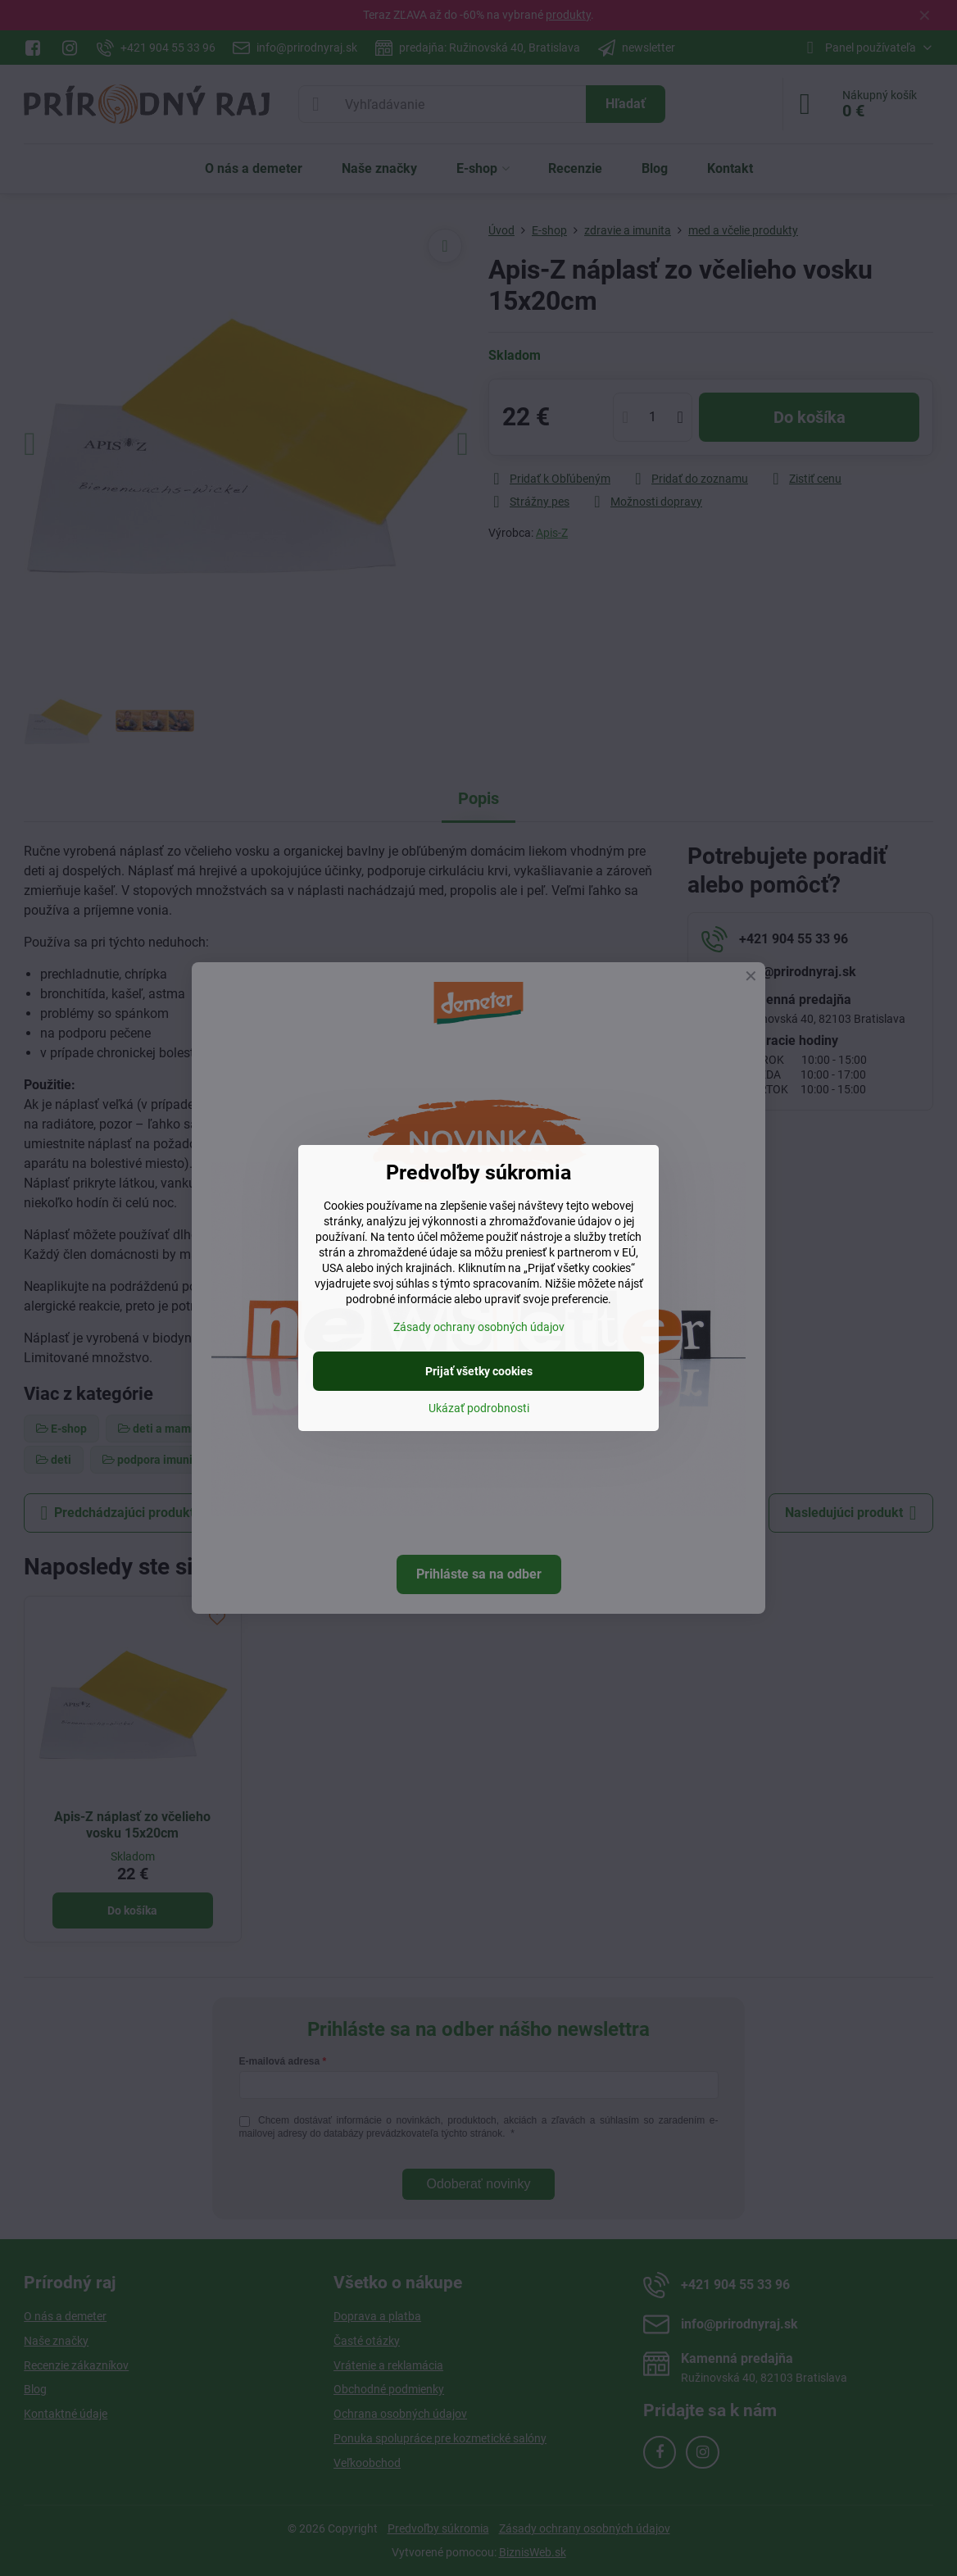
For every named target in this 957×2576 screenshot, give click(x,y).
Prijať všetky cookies (479, 1371)
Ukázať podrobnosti (479, 1408)
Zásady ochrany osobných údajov (479, 1326)
